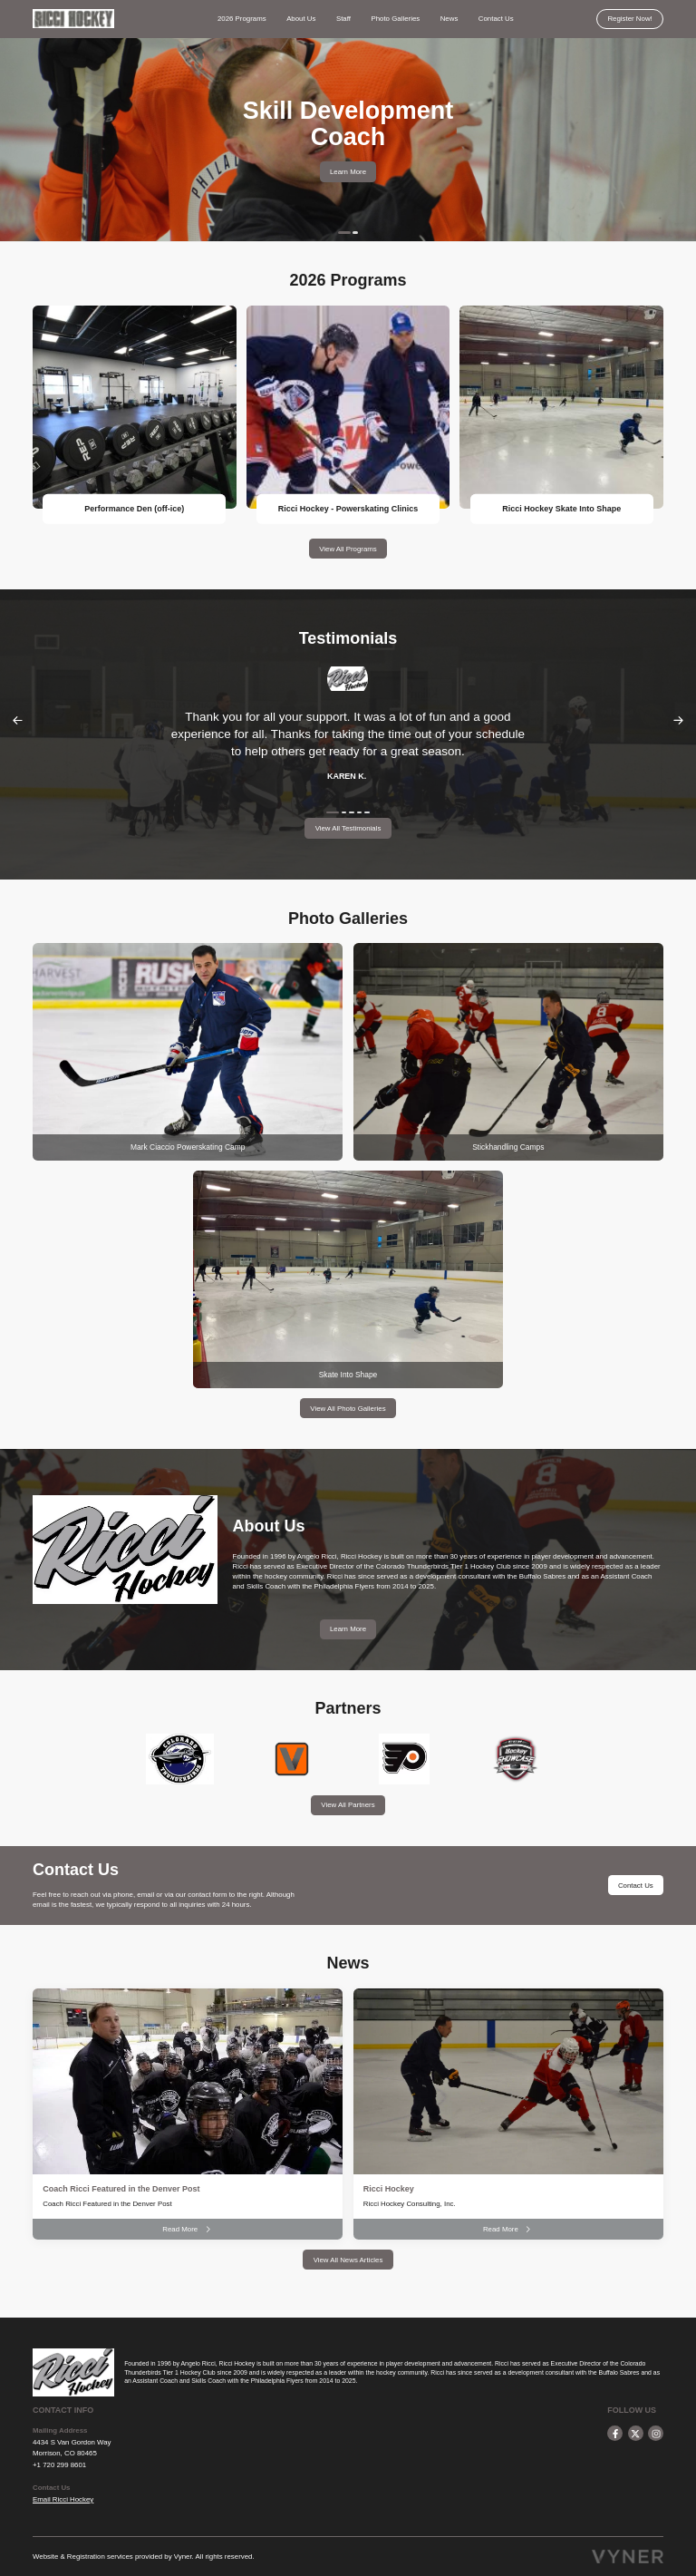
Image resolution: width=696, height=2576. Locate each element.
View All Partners (347, 1805)
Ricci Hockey (388, 2188)
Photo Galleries (395, 19)
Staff (343, 19)
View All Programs (348, 549)
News (449, 19)
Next (679, 720)
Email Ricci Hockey (63, 2499)
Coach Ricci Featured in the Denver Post (121, 2188)
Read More (187, 2229)
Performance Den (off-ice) (134, 508)
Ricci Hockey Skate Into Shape (561, 508)
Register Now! (629, 19)
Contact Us (496, 19)
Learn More (348, 172)
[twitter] (635, 2433)
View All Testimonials (348, 828)
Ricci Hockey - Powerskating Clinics (348, 508)
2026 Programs (242, 19)
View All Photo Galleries (347, 1409)
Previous (17, 720)
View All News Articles (348, 2260)
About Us (300, 19)
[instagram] (655, 2433)
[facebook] (615, 2433)
